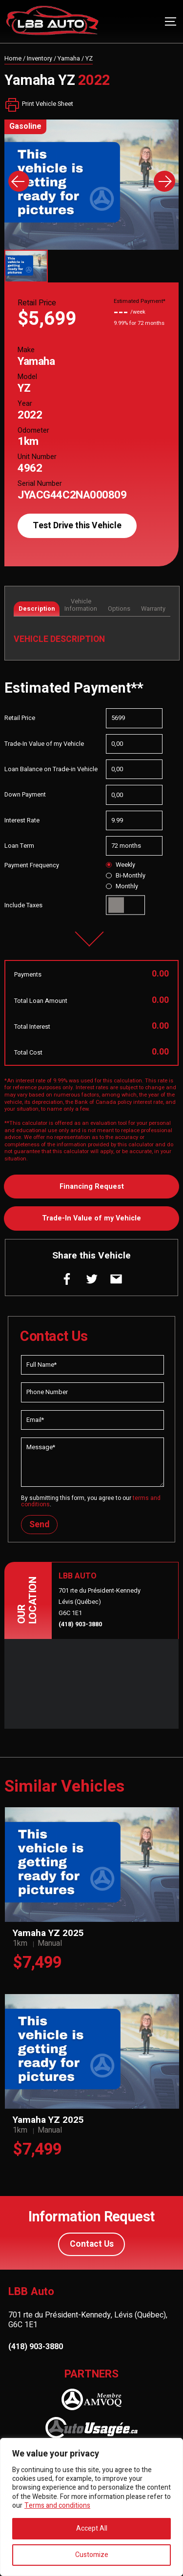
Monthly (122, 886)
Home (12, 58)
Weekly (120, 864)
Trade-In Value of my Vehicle (91, 1218)
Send (39, 1524)
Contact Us (92, 2244)
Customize (91, 2555)
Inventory (39, 58)
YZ (89, 58)
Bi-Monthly (125, 875)
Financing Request (92, 1186)
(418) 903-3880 (80, 1624)
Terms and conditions (57, 2505)
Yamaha (69, 58)
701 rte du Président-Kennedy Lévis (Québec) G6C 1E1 (100, 1601)
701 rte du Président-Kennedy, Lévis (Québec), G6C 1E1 (87, 2320)
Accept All (91, 2528)
